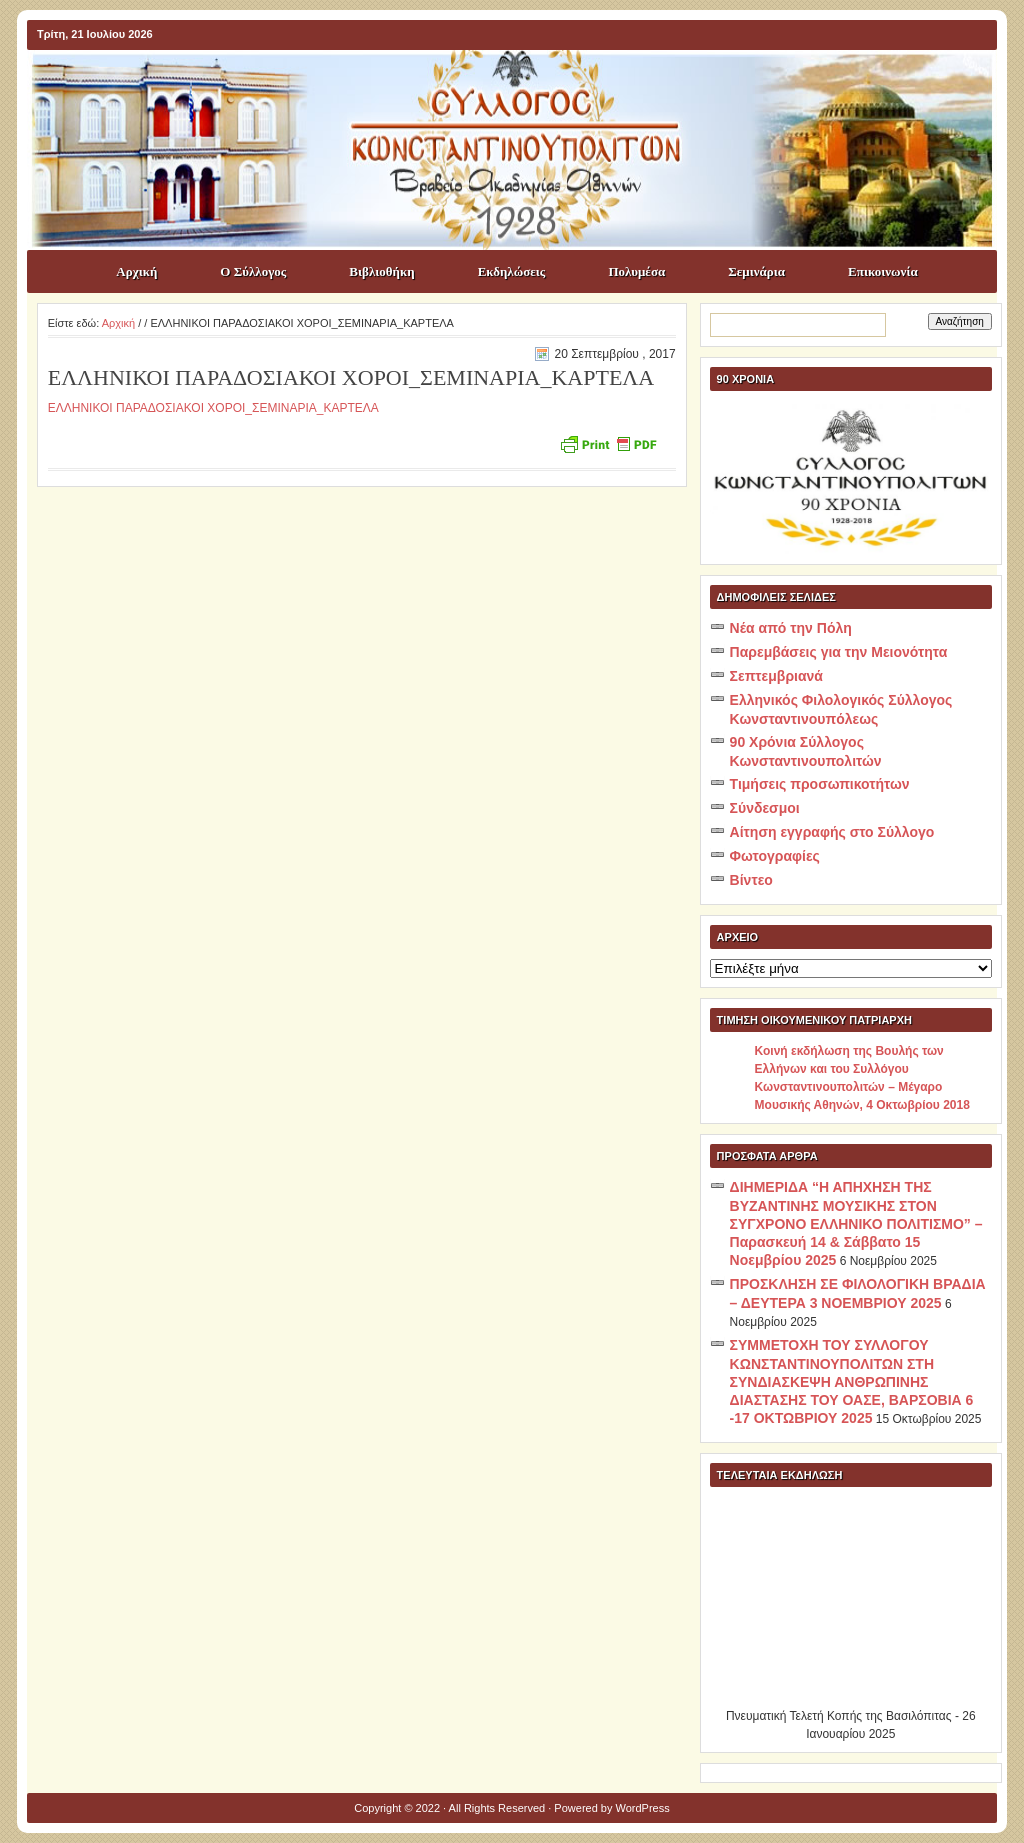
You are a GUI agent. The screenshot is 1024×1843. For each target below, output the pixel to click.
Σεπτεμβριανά (776, 676)
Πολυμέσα (636, 271)
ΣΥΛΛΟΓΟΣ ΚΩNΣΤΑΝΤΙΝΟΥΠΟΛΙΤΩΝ (522, 86)
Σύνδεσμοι (765, 808)
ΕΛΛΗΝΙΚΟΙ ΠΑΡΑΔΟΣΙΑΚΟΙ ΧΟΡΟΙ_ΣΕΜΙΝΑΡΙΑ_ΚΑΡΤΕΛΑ (213, 408)
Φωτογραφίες (775, 856)
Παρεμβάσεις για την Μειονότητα (839, 652)
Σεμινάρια (756, 271)
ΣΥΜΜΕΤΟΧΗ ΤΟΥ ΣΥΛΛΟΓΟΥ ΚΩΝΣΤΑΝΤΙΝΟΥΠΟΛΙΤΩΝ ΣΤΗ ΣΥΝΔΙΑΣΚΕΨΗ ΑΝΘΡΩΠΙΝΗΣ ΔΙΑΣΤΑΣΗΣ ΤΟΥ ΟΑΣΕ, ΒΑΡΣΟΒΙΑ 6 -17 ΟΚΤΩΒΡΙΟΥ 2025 (852, 1381)
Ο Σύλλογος (253, 271)
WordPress (643, 1808)
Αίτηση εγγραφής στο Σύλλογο (832, 832)
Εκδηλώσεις (512, 271)
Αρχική (136, 271)
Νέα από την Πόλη (791, 628)
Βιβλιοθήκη (381, 271)
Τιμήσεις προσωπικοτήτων (820, 784)
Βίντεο (751, 880)
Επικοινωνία (883, 271)
